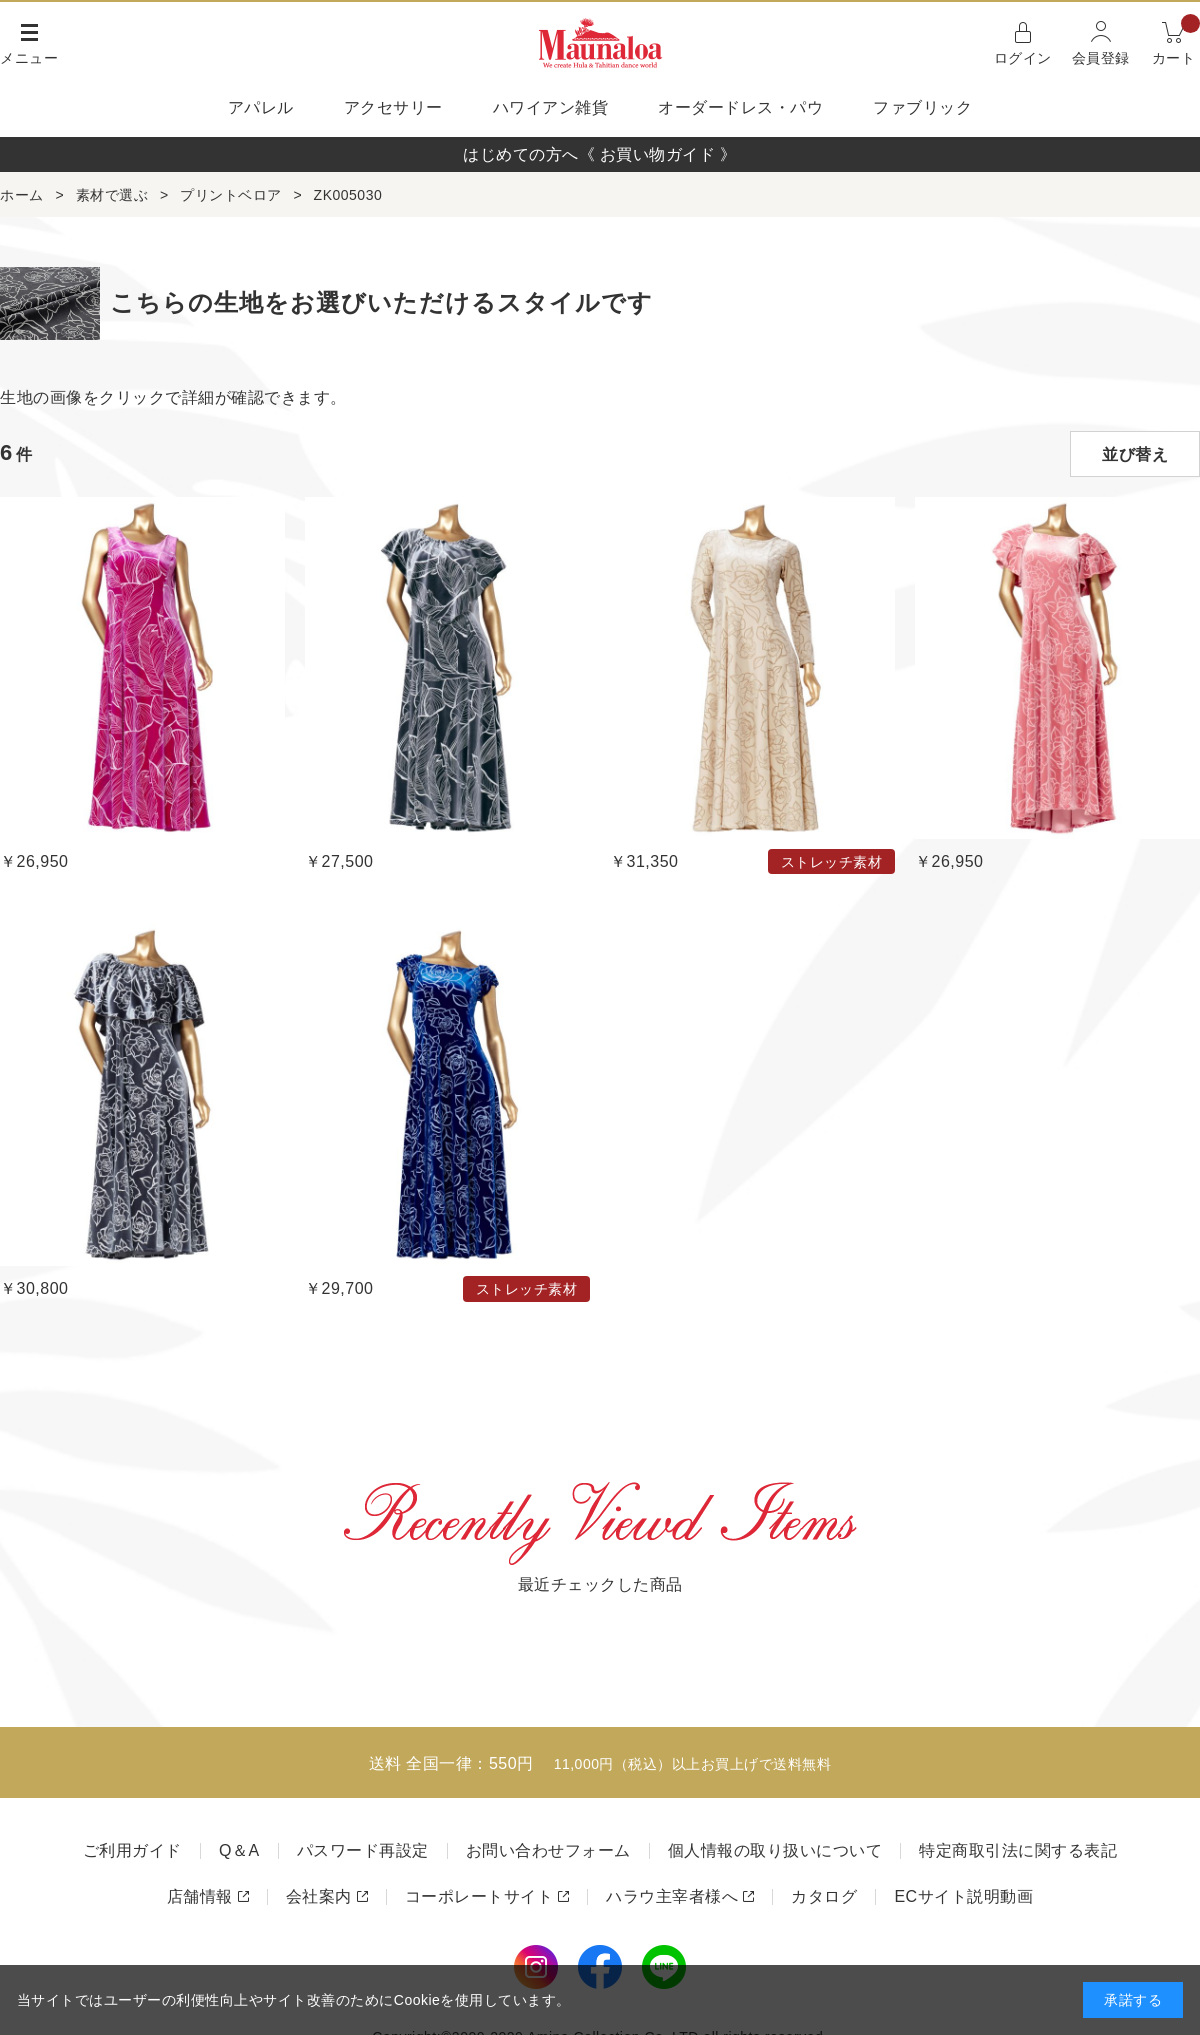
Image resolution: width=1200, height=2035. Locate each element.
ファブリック (922, 107)
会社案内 (319, 1896)
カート (1176, 41)
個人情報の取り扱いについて (775, 1850)
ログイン (1023, 58)
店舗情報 (200, 1896)
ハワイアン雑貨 (551, 107)
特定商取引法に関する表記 (1018, 1850)
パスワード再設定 (363, 1850)
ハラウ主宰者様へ (672, 1896)
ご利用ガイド (132, 1850)
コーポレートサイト (479, 1896)
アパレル (261, 107)
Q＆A (239, 1850)
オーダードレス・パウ (740, 107)
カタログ (824, 1896)
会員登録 (1101, 58)
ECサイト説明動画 (963, 1896)
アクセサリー (393, 107)
